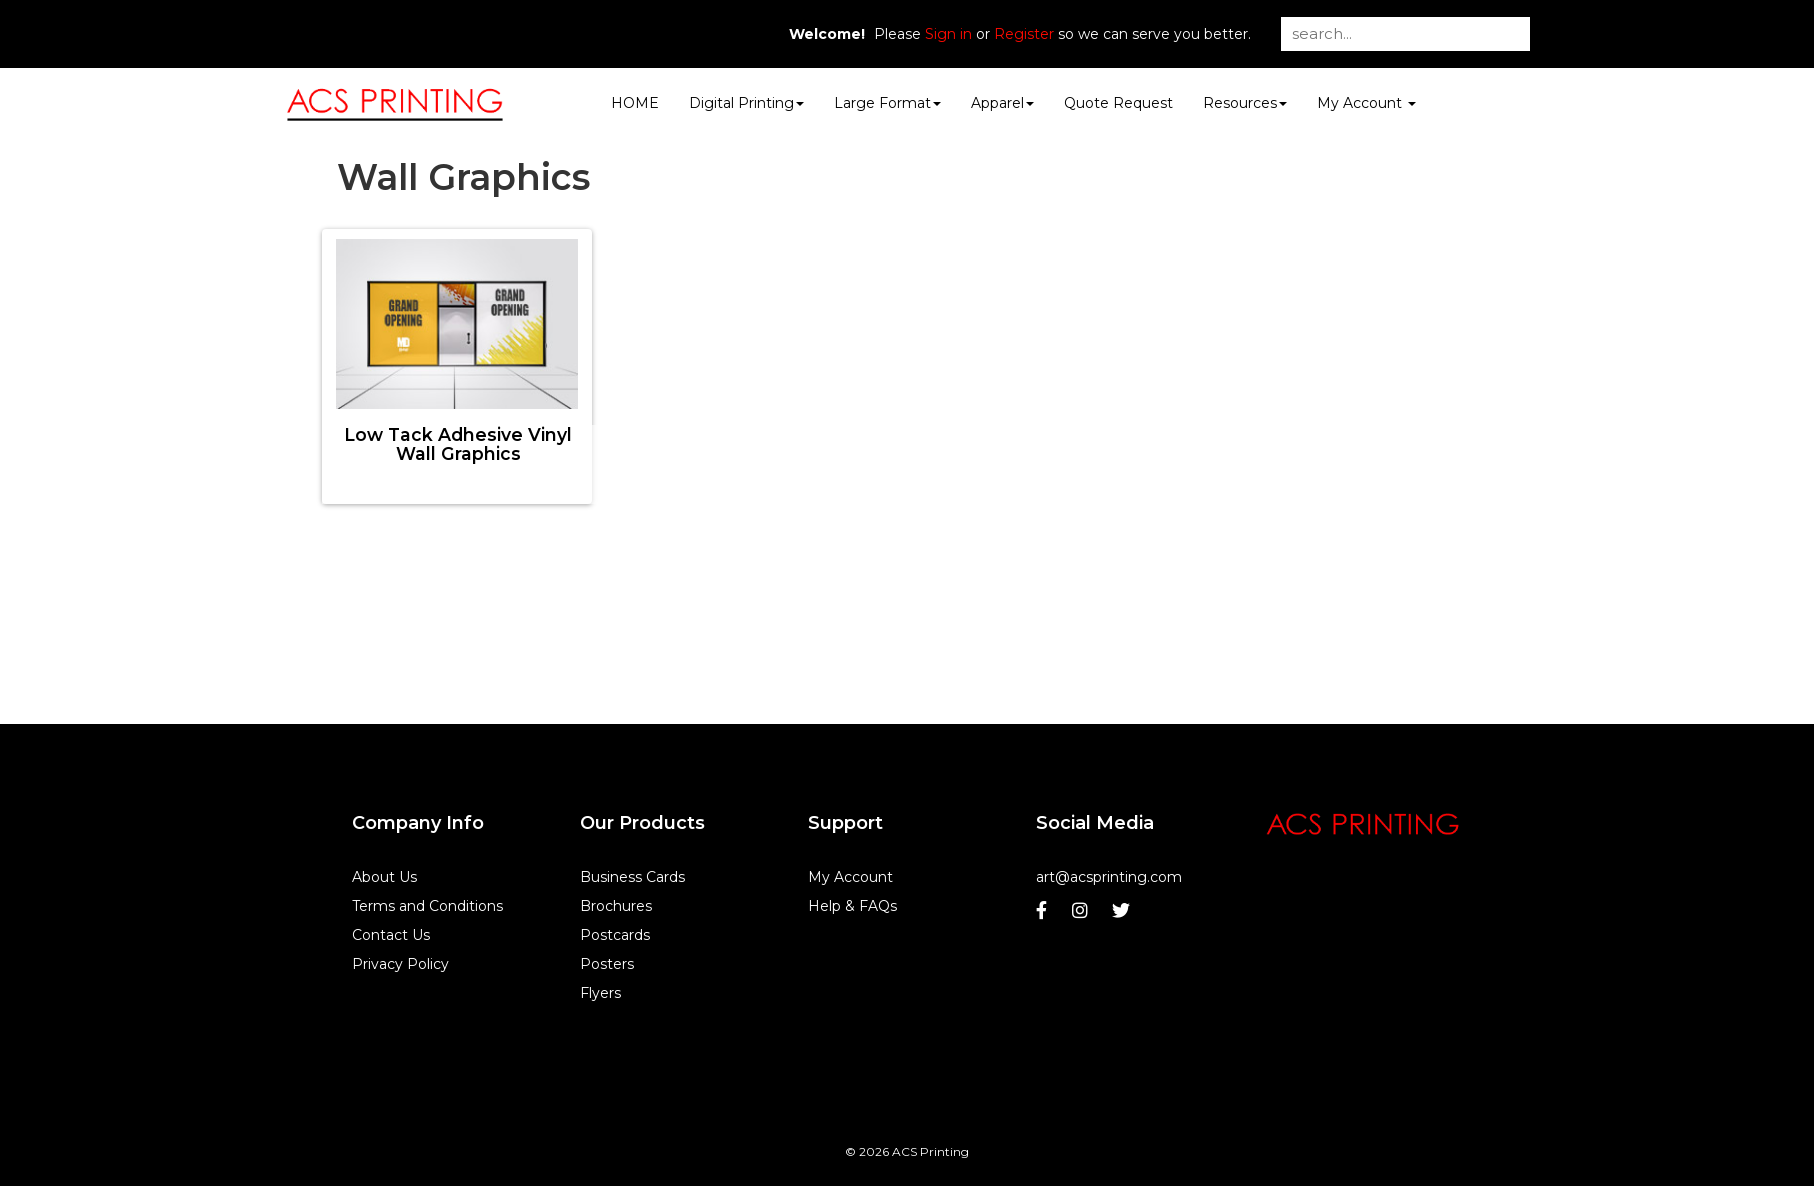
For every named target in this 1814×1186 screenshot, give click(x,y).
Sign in (948, 34)
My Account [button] (1366, 103)
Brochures (616, 906)
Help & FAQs (852, 906)
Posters (607, 964)
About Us (384, 877)
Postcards (615, 935)
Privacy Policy (400, 964)
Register (1024, 34)
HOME (635, 103)
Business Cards (632, 877)
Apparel (1002, 103)
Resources (1245, 103)
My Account (850, 877)
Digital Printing (746, 103)
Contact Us (391, 935)
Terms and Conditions (427, 906)
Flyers (600, 993)
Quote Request (1118, 103)
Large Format (887, 103)
